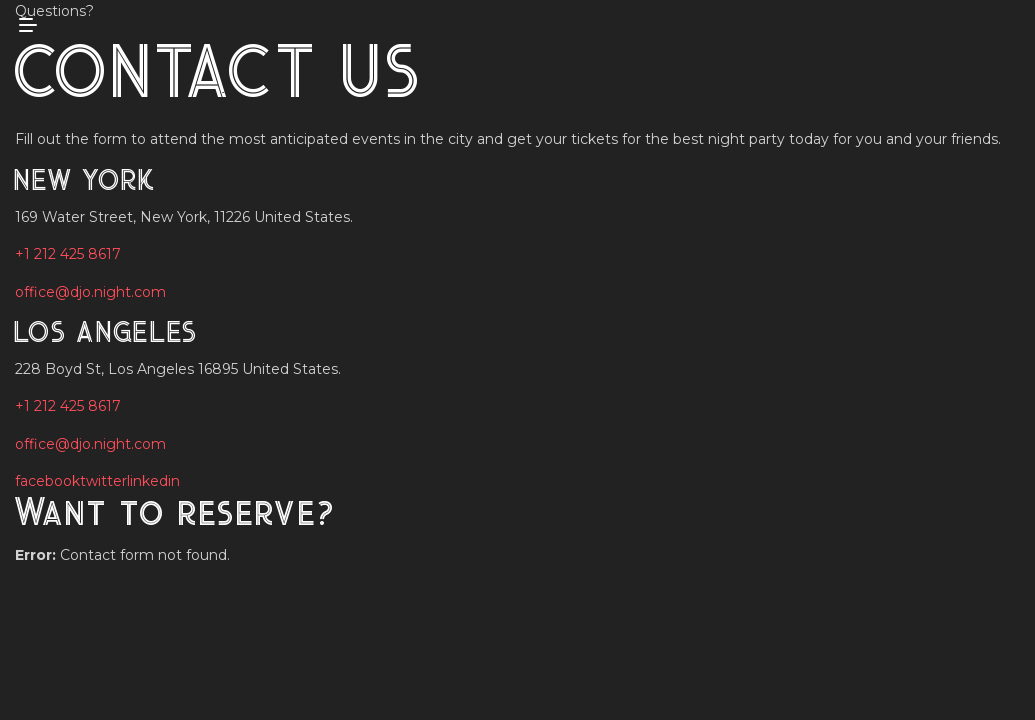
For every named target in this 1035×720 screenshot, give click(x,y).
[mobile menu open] (28, 25)
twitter (103, 481)
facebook (47, 481)
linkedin (153, 481)
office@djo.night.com (90, 292)
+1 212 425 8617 (68, 254)
